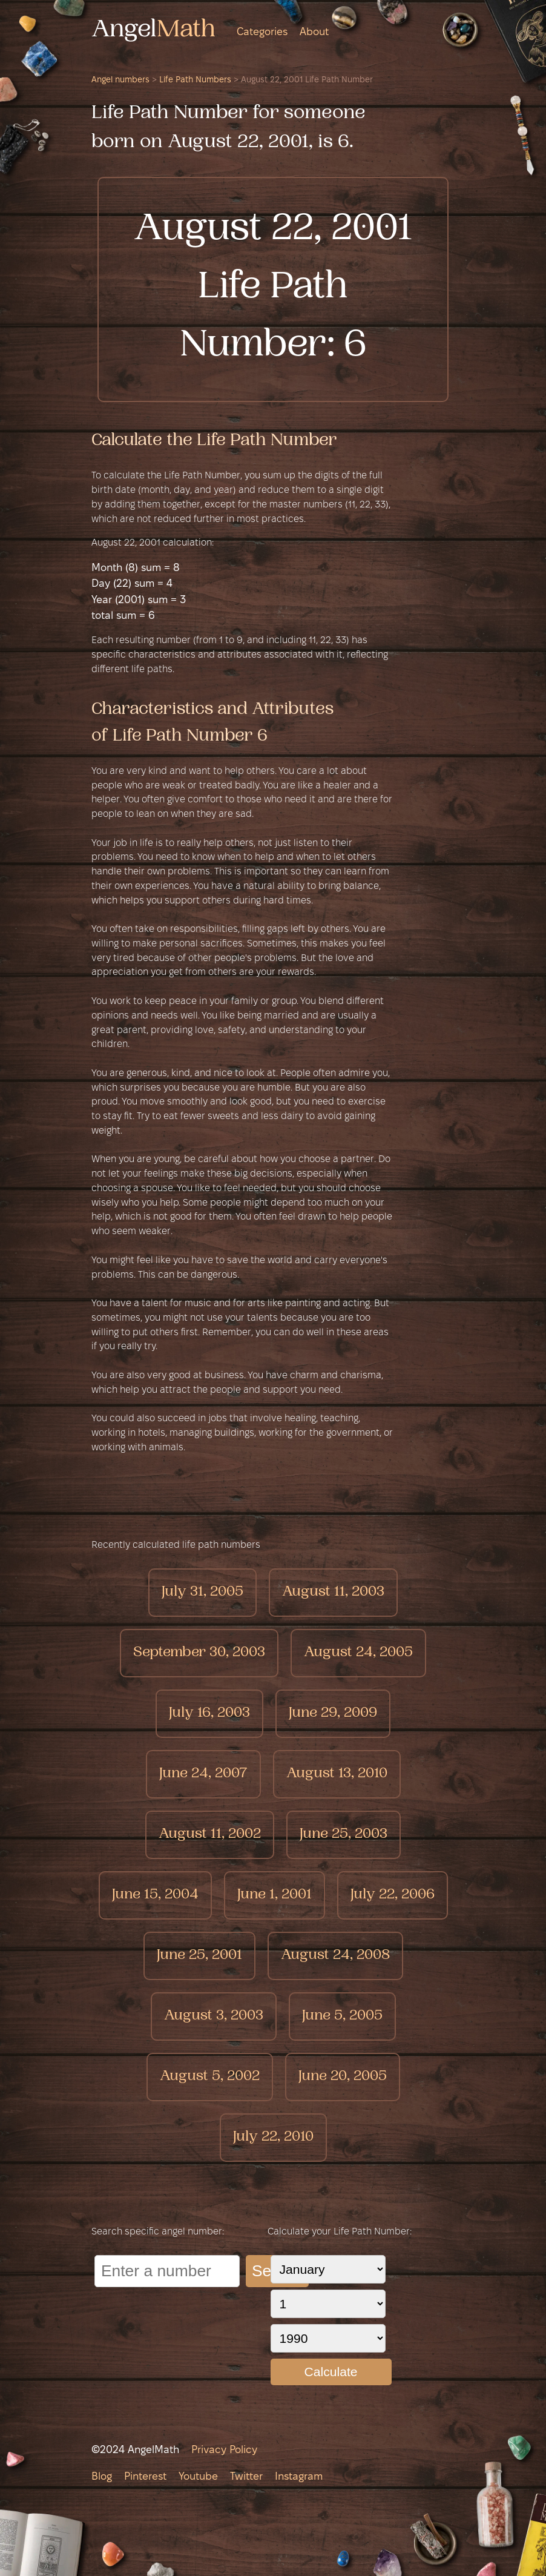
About (314, 32)
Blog (101, 2477)
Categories (262, 32)
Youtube (198, 2477)
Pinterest (145, 2477)
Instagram (299, 2477)
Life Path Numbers (195, 80)
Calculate (330, 2372)
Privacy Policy (224, 2450)
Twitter (246, 2477)
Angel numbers (120, 80)
